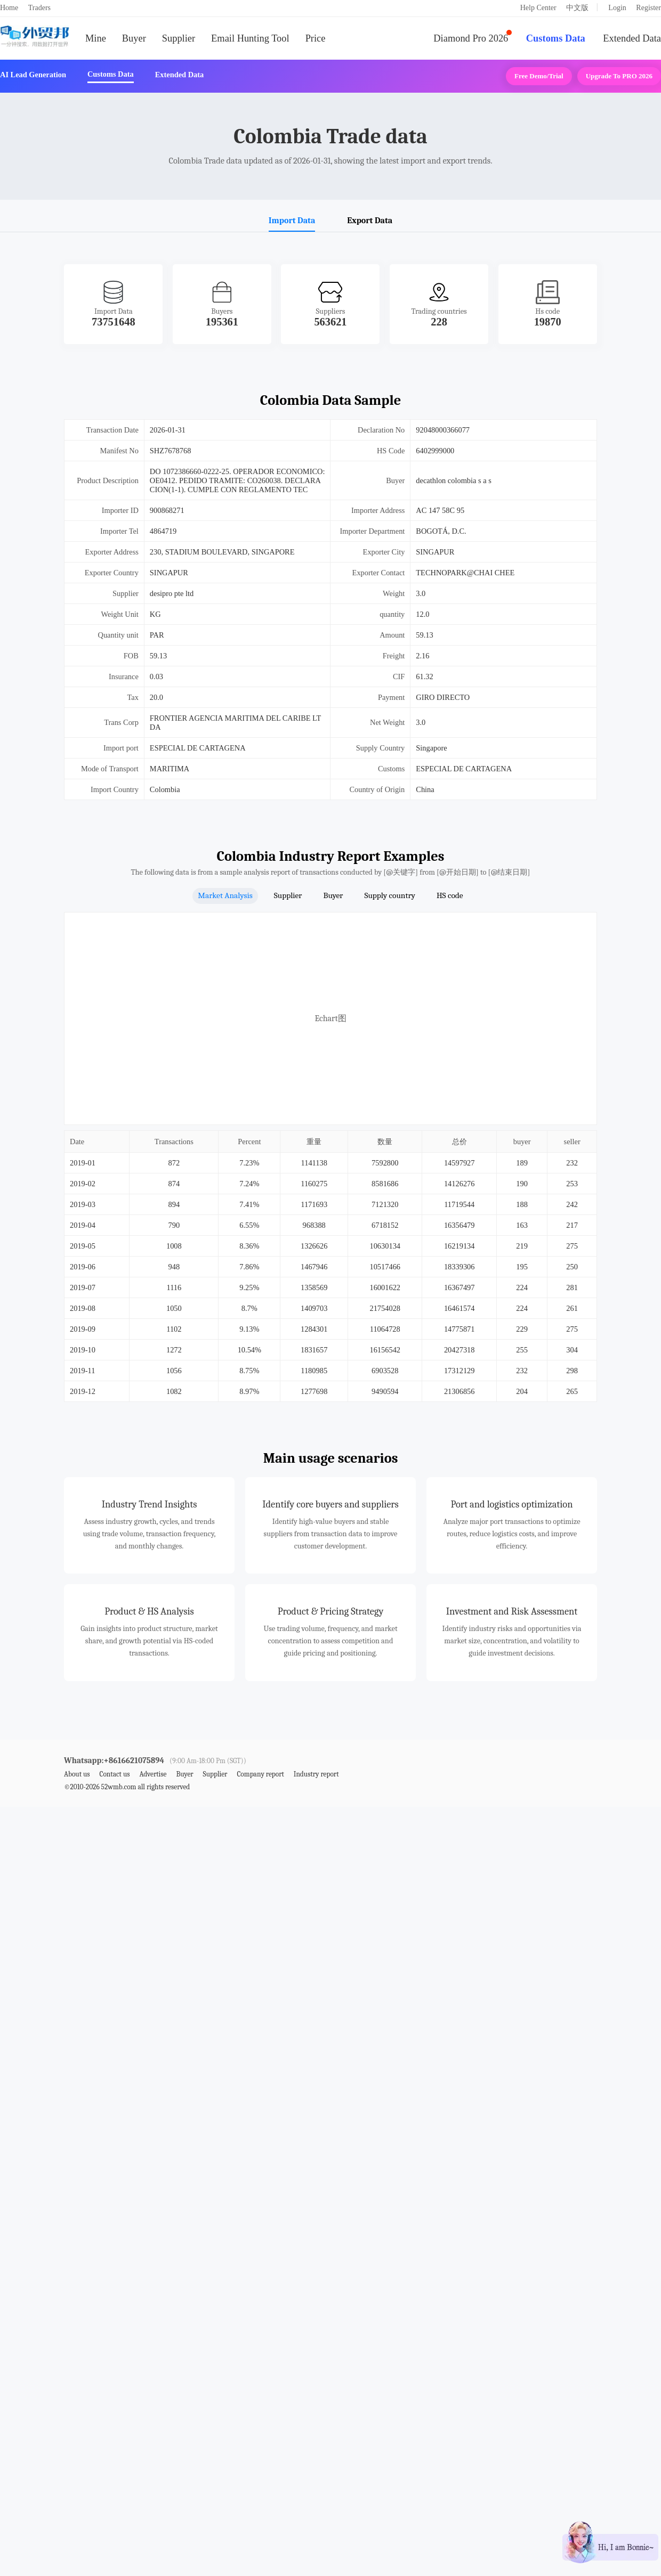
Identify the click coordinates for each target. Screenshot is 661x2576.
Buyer (134, 38)
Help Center (538, 8)
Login (617, 8)
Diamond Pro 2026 (470, 38)
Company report (260, 1774)
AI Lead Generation (33, 74)
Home (9, 8)
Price (315, 38)
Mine (95, 38)
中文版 (577, 8)
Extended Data (632, 38)
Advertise (152, 1774)
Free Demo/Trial (538, 76)
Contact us (114, 1774)
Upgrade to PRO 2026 (619, 76)
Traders (39, 8)
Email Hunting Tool (250, 38)
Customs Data (555, 38)
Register (648, 8)
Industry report (316, 1774)
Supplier (178, 38)
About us (77, 1774)
